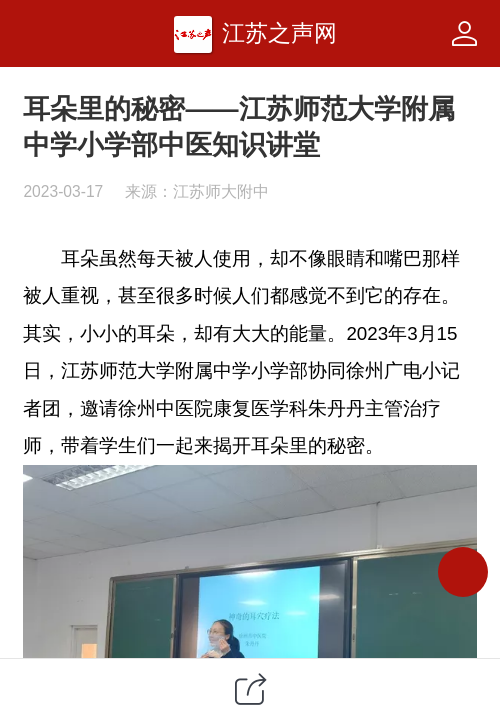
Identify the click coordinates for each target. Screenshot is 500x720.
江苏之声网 (279, 33)
